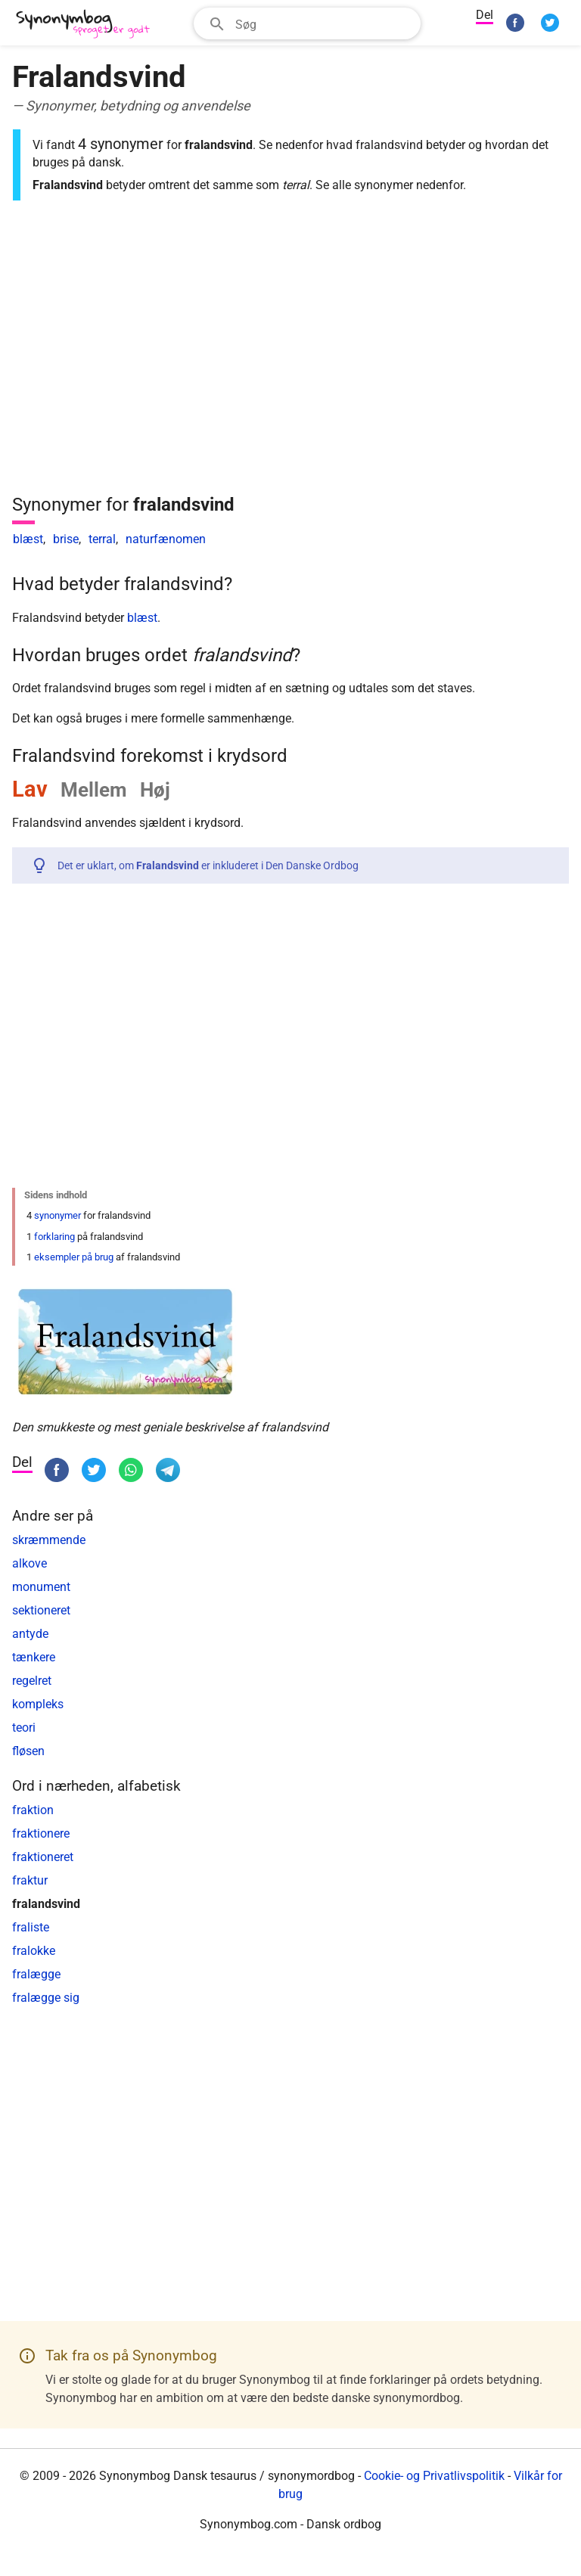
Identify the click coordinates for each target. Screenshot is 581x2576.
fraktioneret (42, 1857)
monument (41, 1587)
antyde (30, 1634)
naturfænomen (166, 539)
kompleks (38, 1704)
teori (24, 1727)
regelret (31, 1680)
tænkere (33, 1657)
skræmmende (48, 1540)
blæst (28, 539)
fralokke (33, 1951)
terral (102, 539)
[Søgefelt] (323, 23)
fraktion (33, 1810)
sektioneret (41, 1610)
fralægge (36, 1974)
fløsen (28, 1751)
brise (66, 539)
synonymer (57, 1215)
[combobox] (307, 23)
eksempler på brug (73, 1257)
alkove (29, 1563)
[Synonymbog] (87, 24)
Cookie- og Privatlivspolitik (434, 2476)
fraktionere (41, 1833)
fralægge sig (45, 1997)
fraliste (30, 1927)
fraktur (30, 1880)
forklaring (54, 1236)
